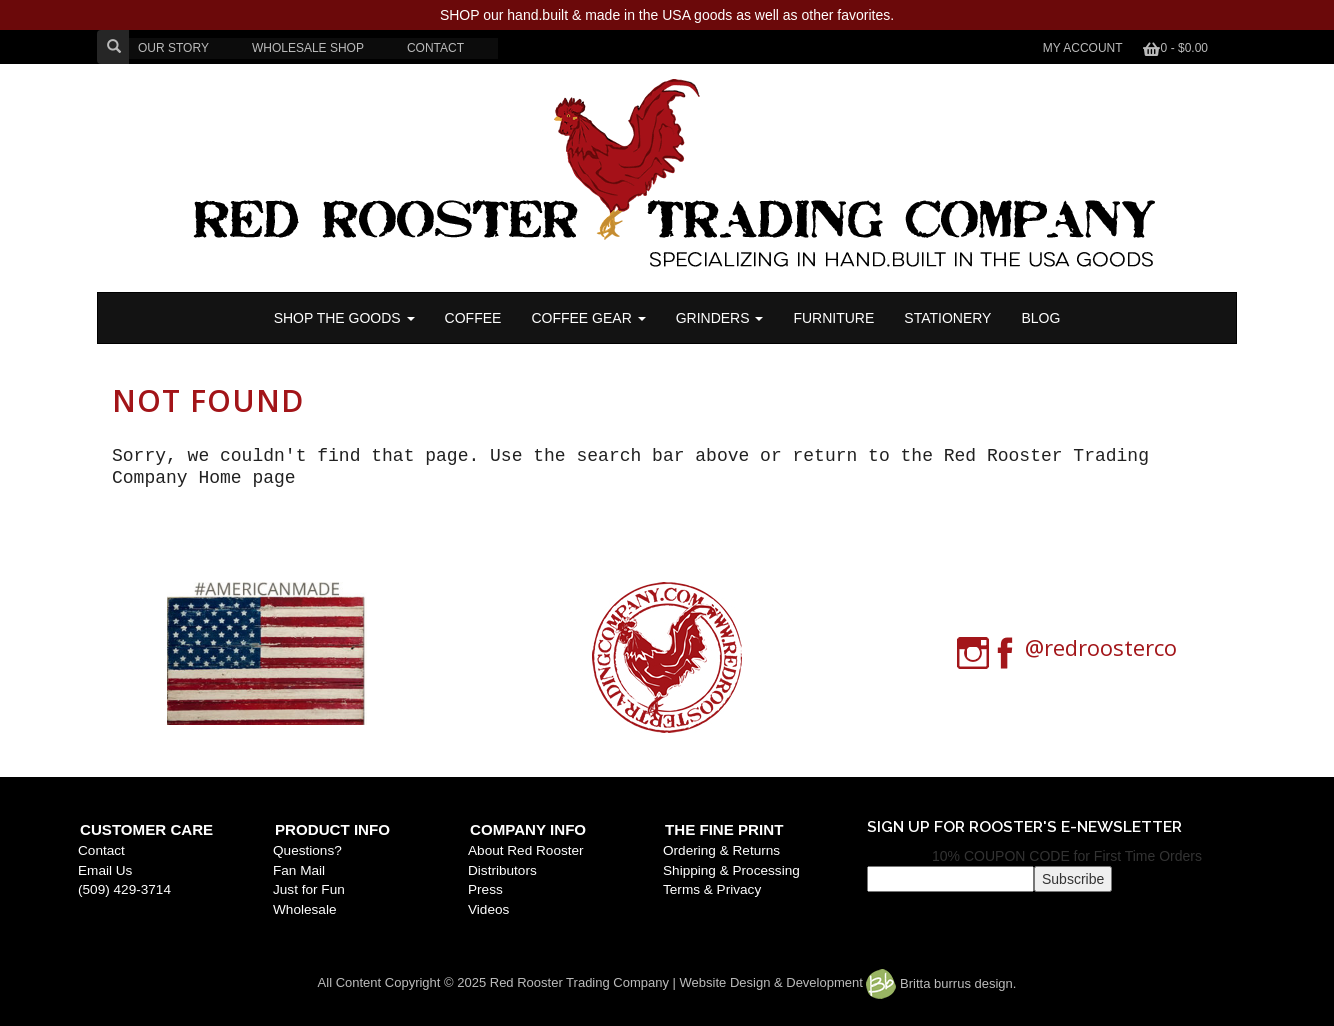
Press (485, 889)
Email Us (105, 870)
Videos (488, 909)
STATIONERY (947, 318)
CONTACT (435, 48)
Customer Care (146, 829)
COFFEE (473, 318)
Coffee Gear (588, 318)
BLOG (1040, 318)
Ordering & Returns (721, 850)
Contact (101, 850)
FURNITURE (833, 318)
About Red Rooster (526, 850)
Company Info (528, 829)
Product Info (332, 829)
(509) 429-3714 (124, 889)
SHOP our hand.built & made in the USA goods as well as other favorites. (667, 15)
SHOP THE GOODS (344, 318)
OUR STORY (173, 48)
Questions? (307, 850)
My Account (1083, 48)
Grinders (720, 318)
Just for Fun (309, 889)
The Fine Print (724, 829)
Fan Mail (299, 870)
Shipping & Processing (731, 870)
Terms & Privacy (712, 889)
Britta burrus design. (941, 983)
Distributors (502, 870)
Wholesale (304, 909)
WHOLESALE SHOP (308, 48)
